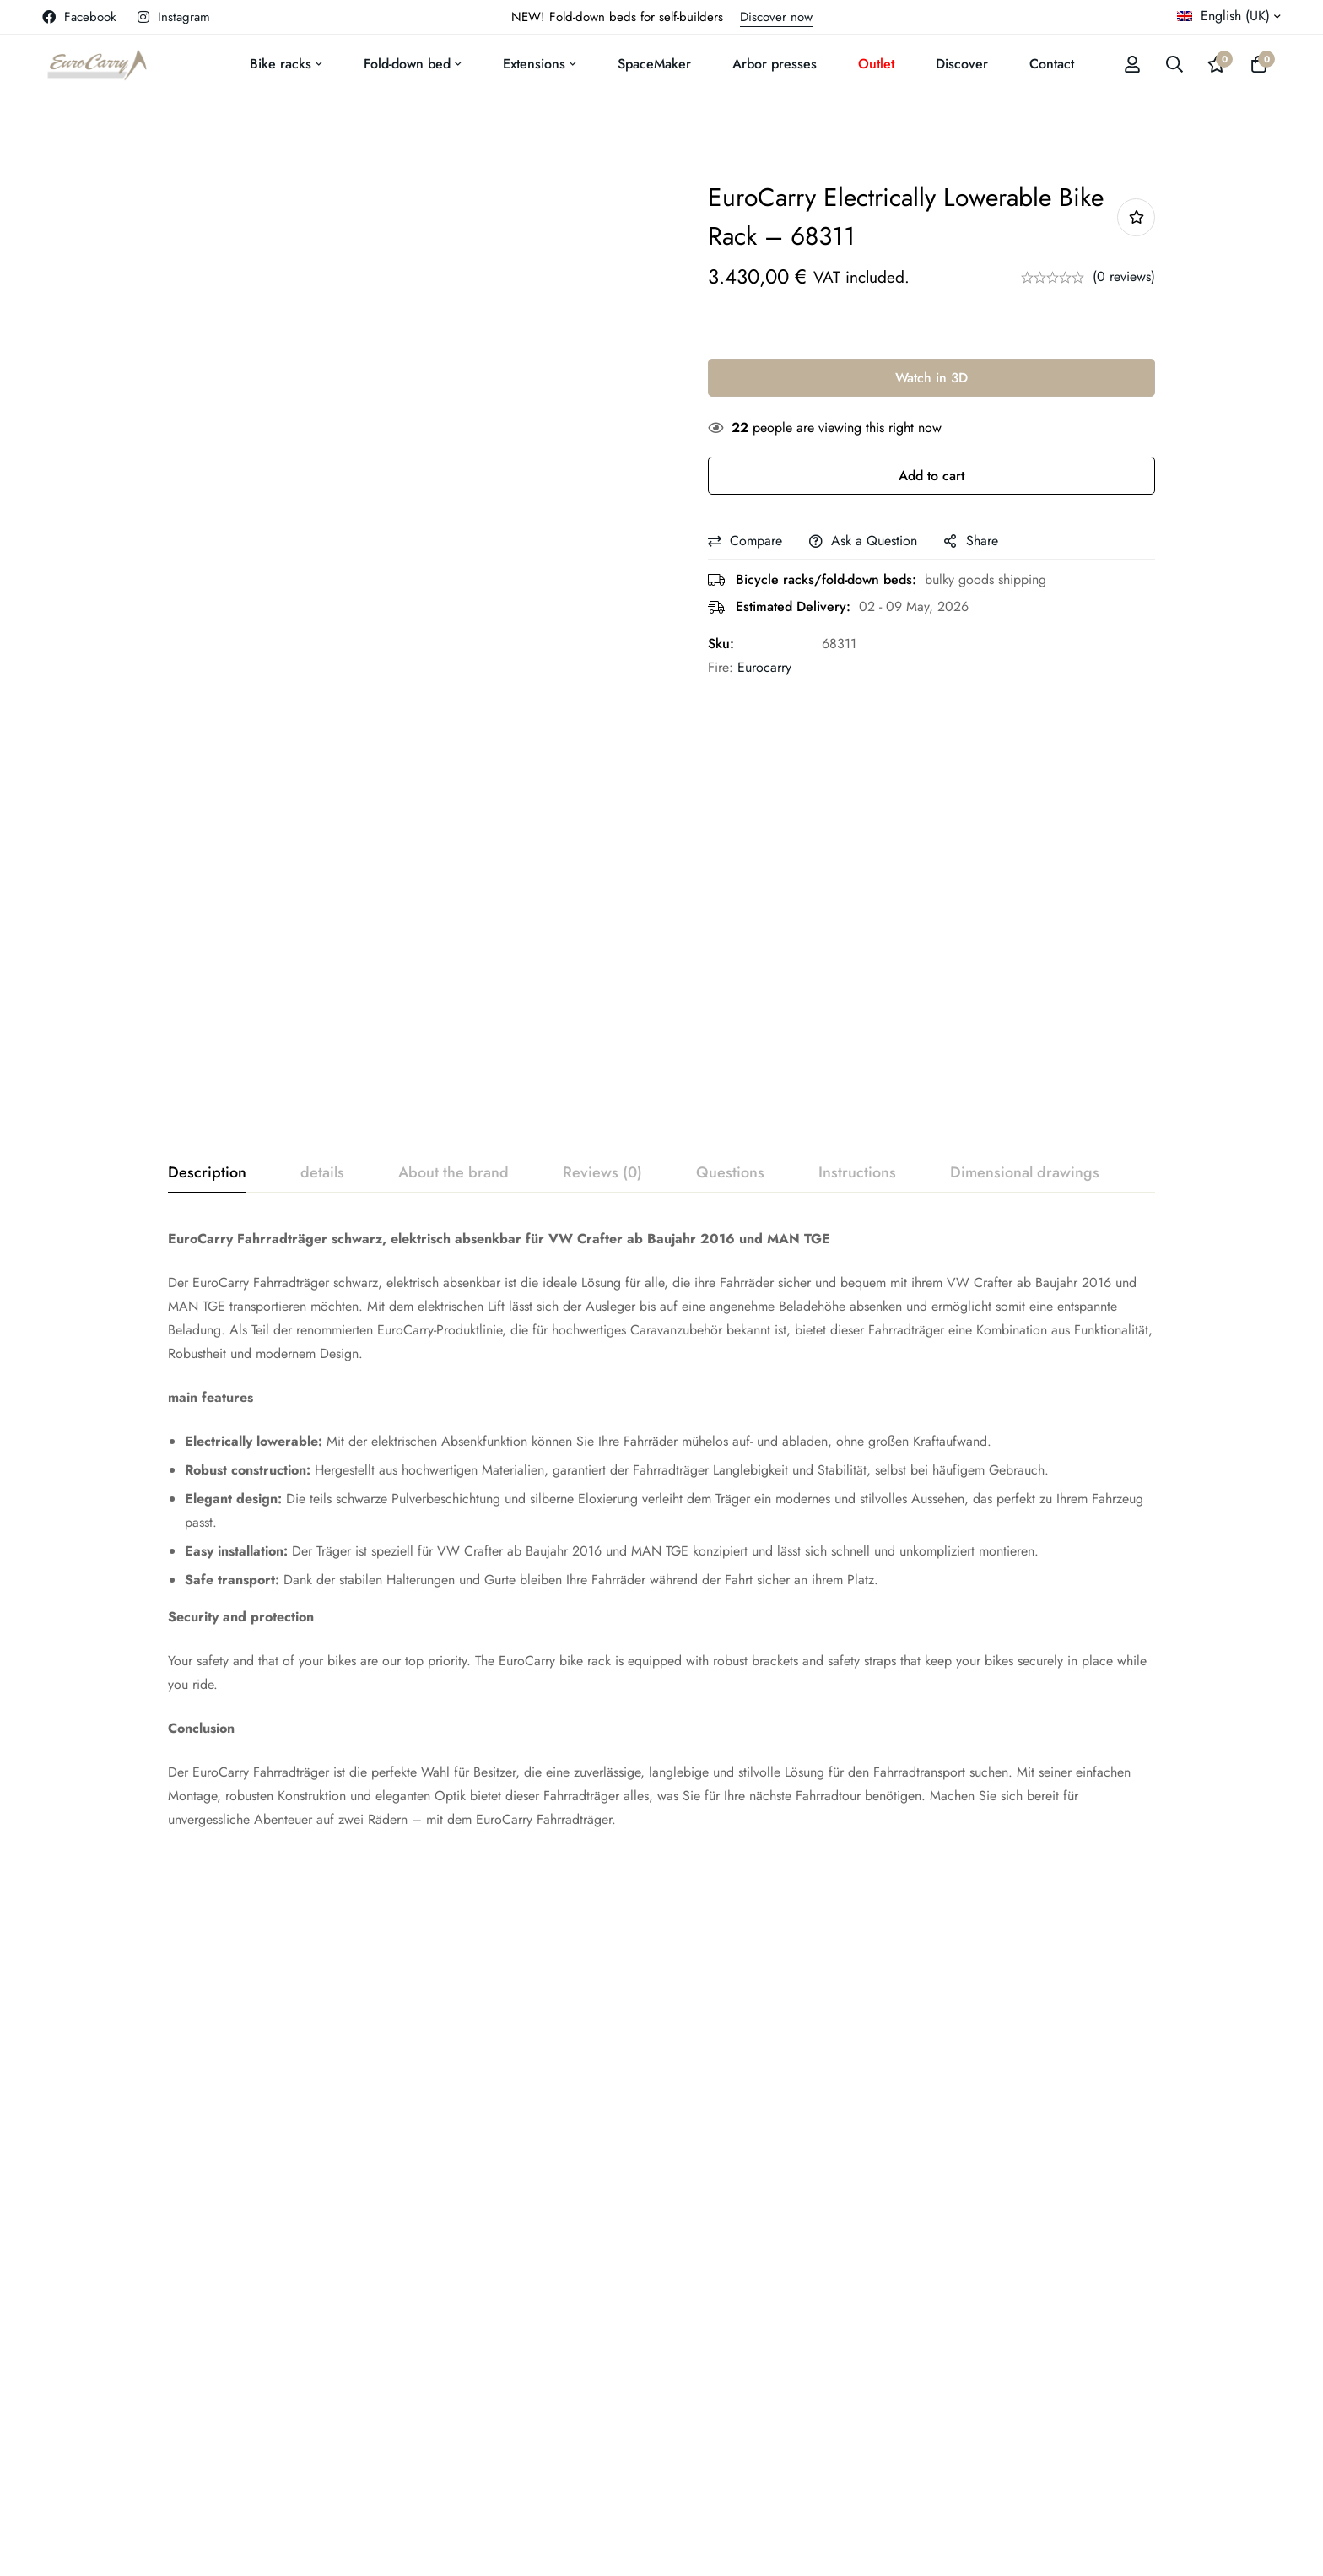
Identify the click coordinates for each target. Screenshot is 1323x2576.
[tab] (207, 1173)
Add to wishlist (1136, 217)
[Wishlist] (1217, 64)
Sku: (721, 643)
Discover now (776, 17)
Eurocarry (764, 667)
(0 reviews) (1124, 276)
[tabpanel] (661, 1529)
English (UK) (1223, 15)
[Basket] (1259, 64)
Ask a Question (874, 540)
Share (982, 540)
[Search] (1174, 64)
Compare (756, 540)
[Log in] (1132, 64)
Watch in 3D (931, 377)
